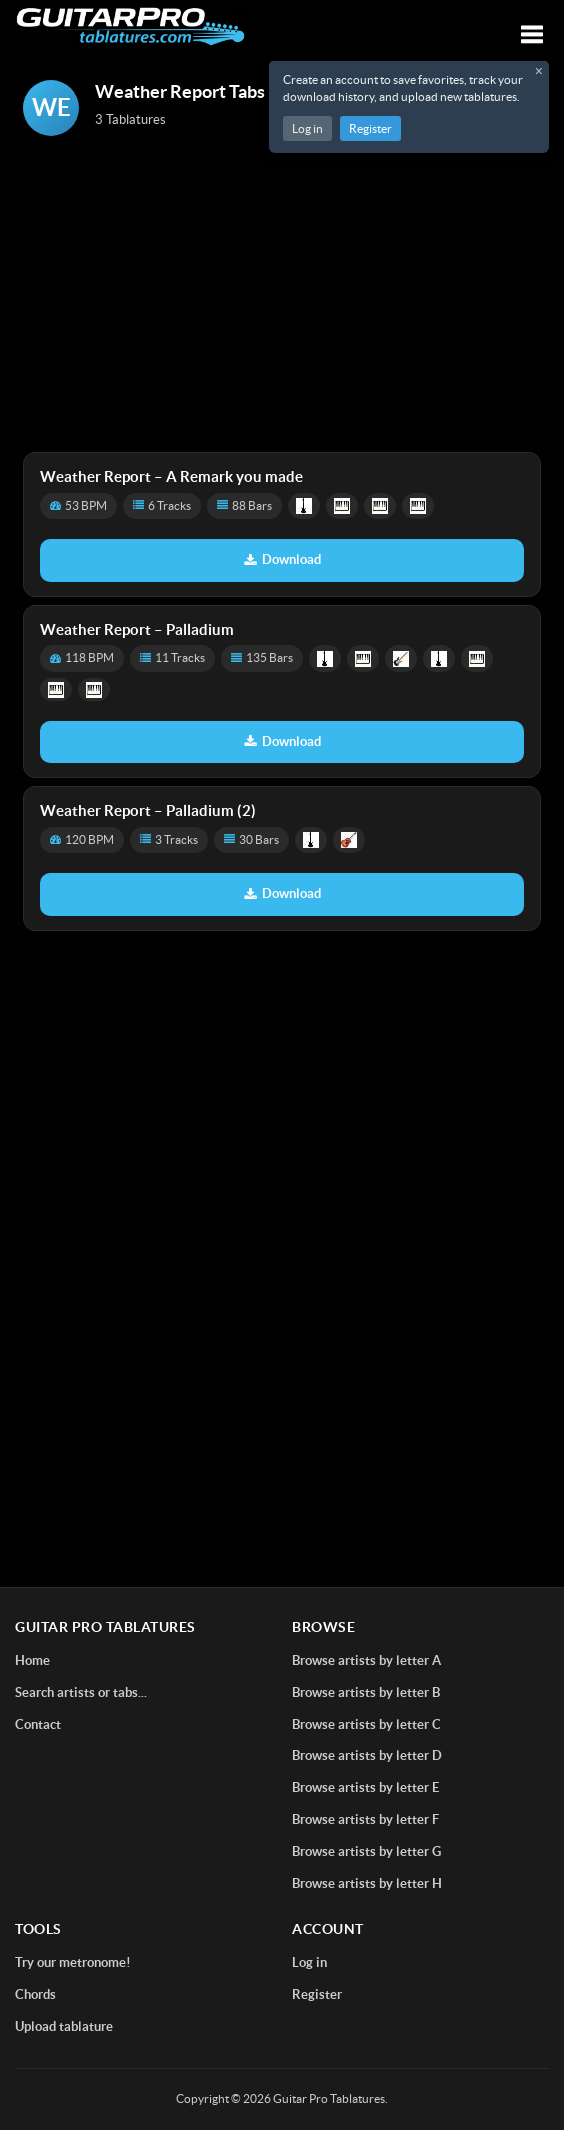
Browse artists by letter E (365, 1787)
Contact (38, 1724)
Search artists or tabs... (81, 1692)
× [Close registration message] (539, 71)
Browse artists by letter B (366, 1692)
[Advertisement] (282, 296)
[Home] (130, 26)
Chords (35, 1994)
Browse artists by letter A (366, 1660)
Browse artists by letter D (367, 1755)
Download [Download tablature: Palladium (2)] (282, 893)
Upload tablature (64, 2026)
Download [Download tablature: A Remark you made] (282, 559)
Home (32, 1660)
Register (370, 128)
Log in (307, 128)
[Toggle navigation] (532, 34)
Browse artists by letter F (365, 1819)
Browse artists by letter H (367, 1883)
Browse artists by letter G (366, 1851)
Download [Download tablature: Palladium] (282, 741)
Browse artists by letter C (366, 1724)
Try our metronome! (73, 1962)
